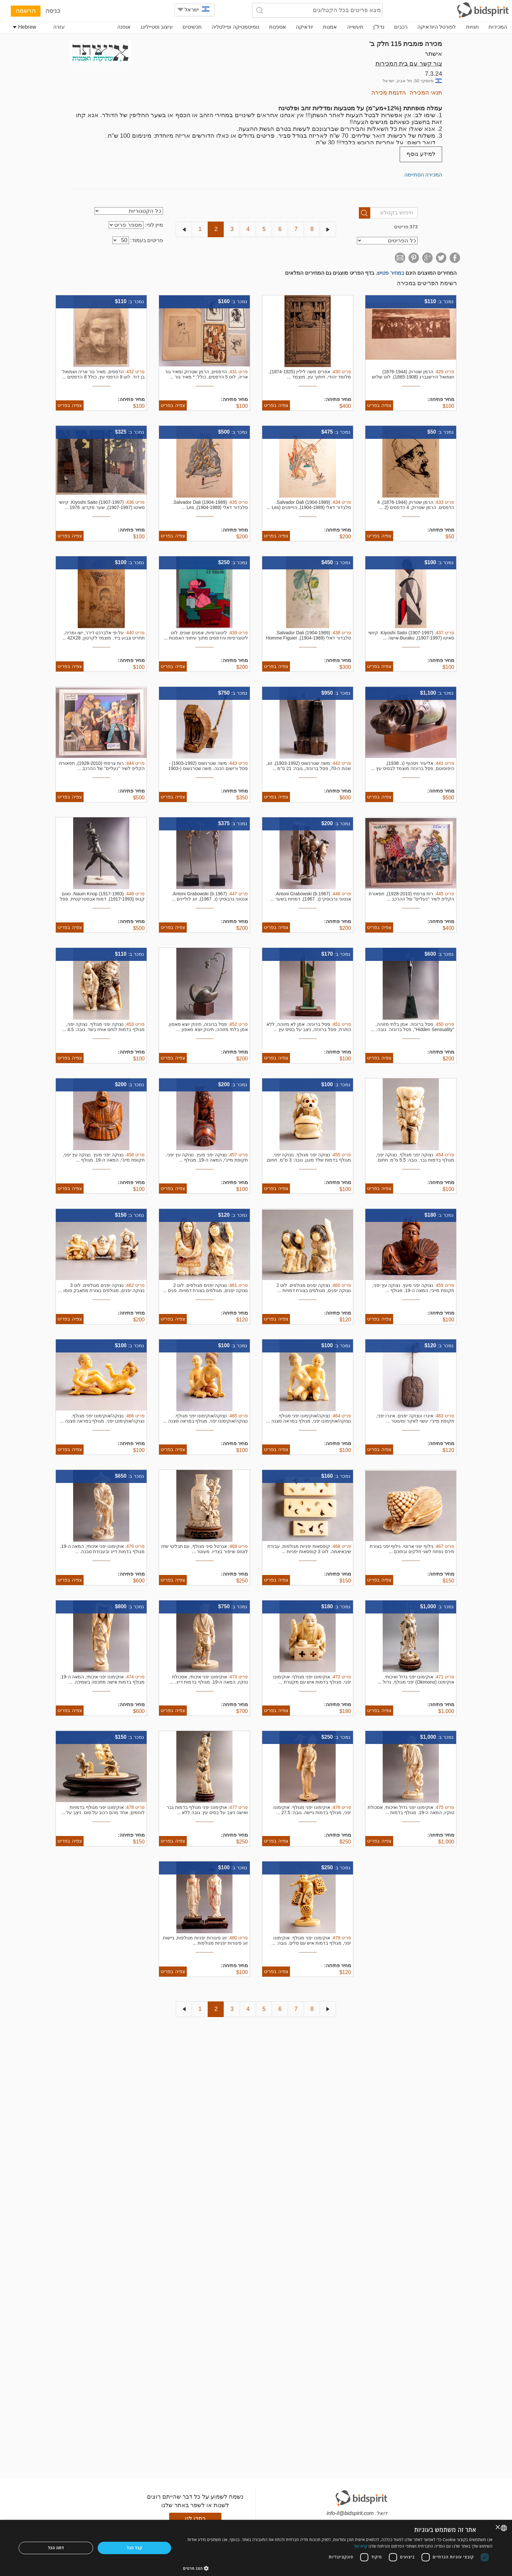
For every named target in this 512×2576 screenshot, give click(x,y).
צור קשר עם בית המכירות (409, 63)
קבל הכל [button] (134, 2548)
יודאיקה (304, 27)
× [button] (498, 2527)
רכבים (401, 27)
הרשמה (26, 10)
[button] (337, 2568)
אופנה (124, 27)
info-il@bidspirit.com (350, 2513)
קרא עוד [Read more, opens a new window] (361, 2546)
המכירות (497, 27)
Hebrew (24, 27)
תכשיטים (192, 27)
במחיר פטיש (390, 273)
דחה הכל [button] (56, 2548)
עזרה (59, 27)
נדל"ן (378, 27)
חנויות (472, 27)
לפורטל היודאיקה (436, 27)
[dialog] (256, 2548)
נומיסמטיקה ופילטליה (235, 27)
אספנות (277, 27)
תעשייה (355, 27)
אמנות (330, 27)
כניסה (52, 10)
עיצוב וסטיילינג (156, 27)
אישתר (433, 53)
